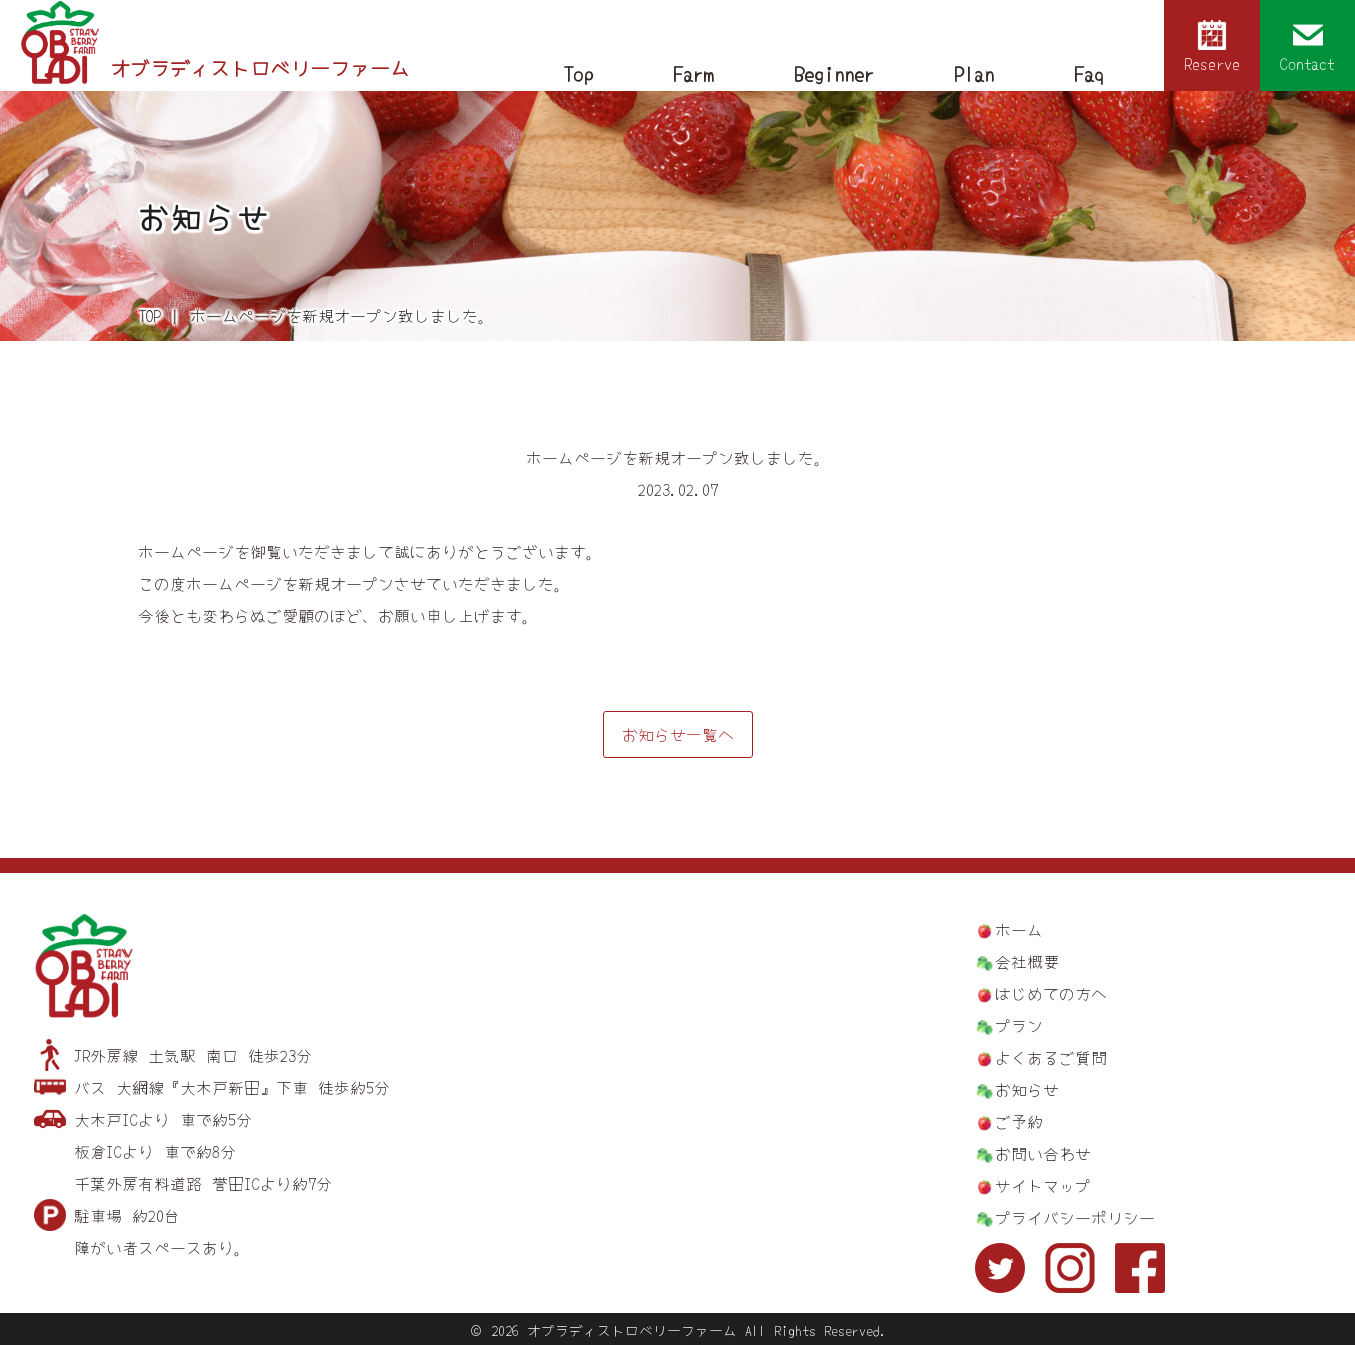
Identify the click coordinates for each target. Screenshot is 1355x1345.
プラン (1019, 1025)
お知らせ (1027, 1089)
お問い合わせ (1043, 1153)
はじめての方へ (1051, 993)
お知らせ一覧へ (678, 734)
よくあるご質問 (1051, 1057)
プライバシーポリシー (1075, 1217)
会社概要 (1027, 961)
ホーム (1019, 929)
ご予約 (1019, 1121)
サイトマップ (1043, 1185)
